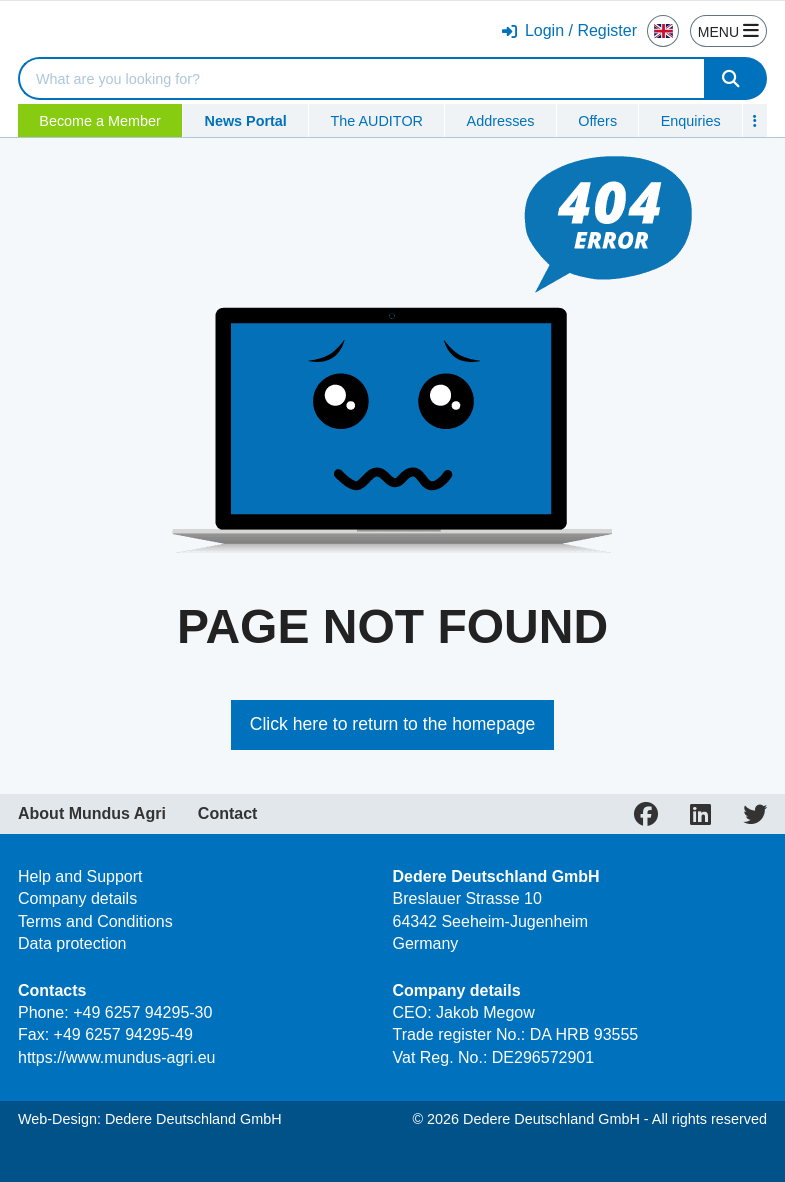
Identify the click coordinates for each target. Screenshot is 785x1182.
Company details (77, 898)
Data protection (72, 943)
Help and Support (80, 876)
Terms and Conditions (95, 921)
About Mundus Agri (92, 814)
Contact (228, 814)
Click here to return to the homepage (393, 724)
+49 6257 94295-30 (142, 1012)
